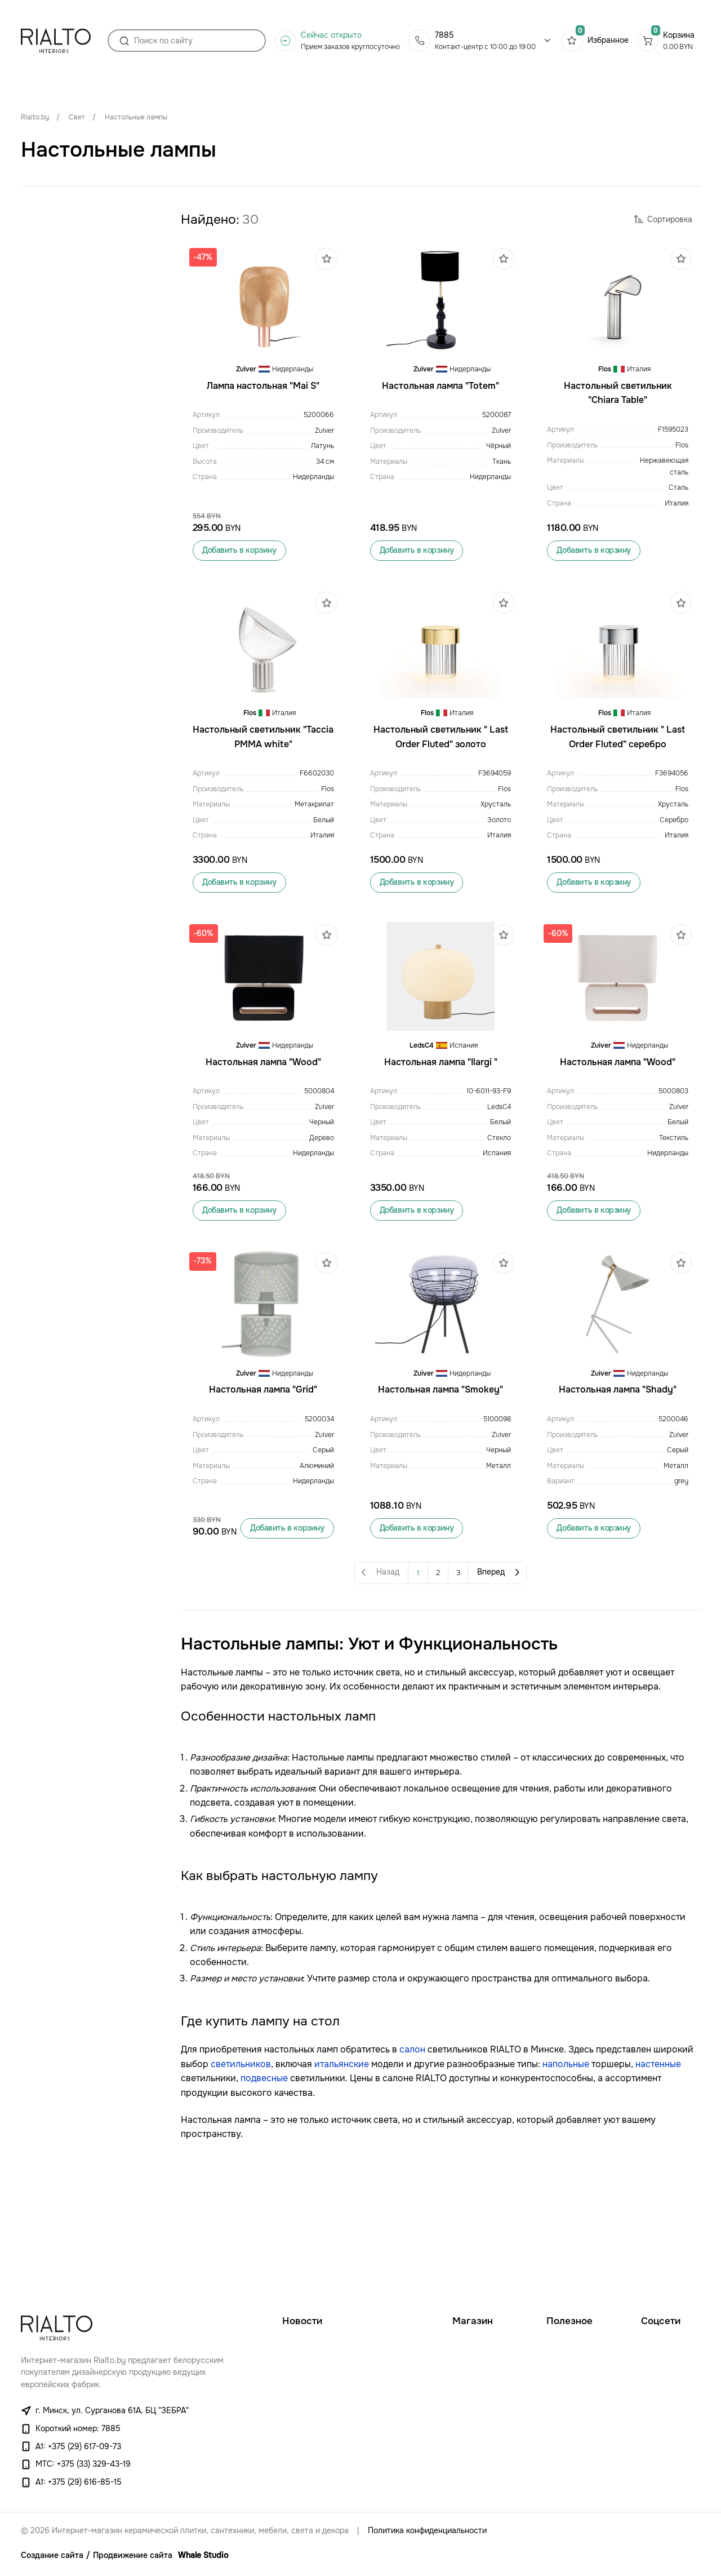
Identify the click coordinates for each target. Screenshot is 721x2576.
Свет (77, 117)
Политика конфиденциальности (427, 2530)
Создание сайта (52, 2555)
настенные (658, 2178)
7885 (444, 40)
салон (412, 2163)
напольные (565, 2178)
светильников (241, 2178)
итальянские (341, 2178)
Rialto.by (35, 117)
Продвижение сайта (132, 2555)
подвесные (264, 2192)
